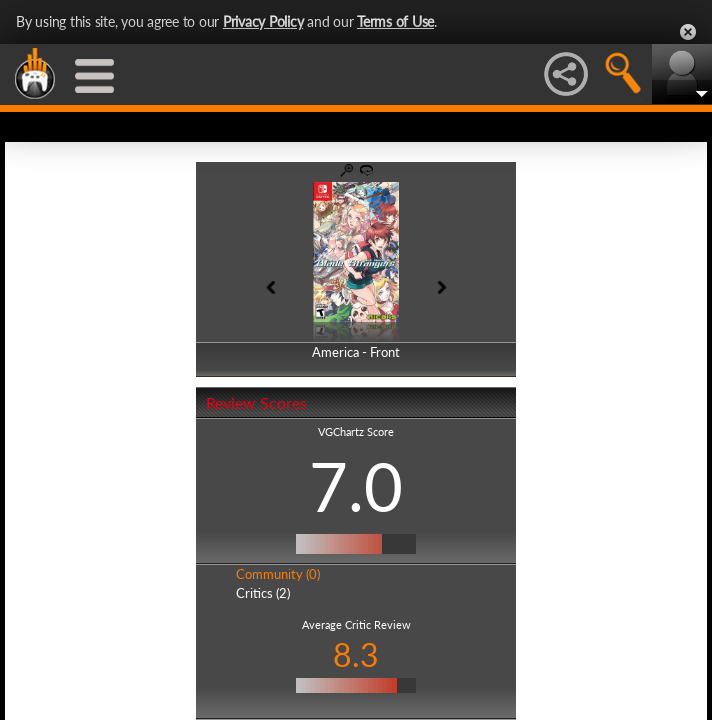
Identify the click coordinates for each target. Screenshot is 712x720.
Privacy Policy (263, 21)
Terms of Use (395, 21)
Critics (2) (263, 593)
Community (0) (278, 574)
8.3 (356, 654)
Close (688, 32)
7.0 (356, 486)
